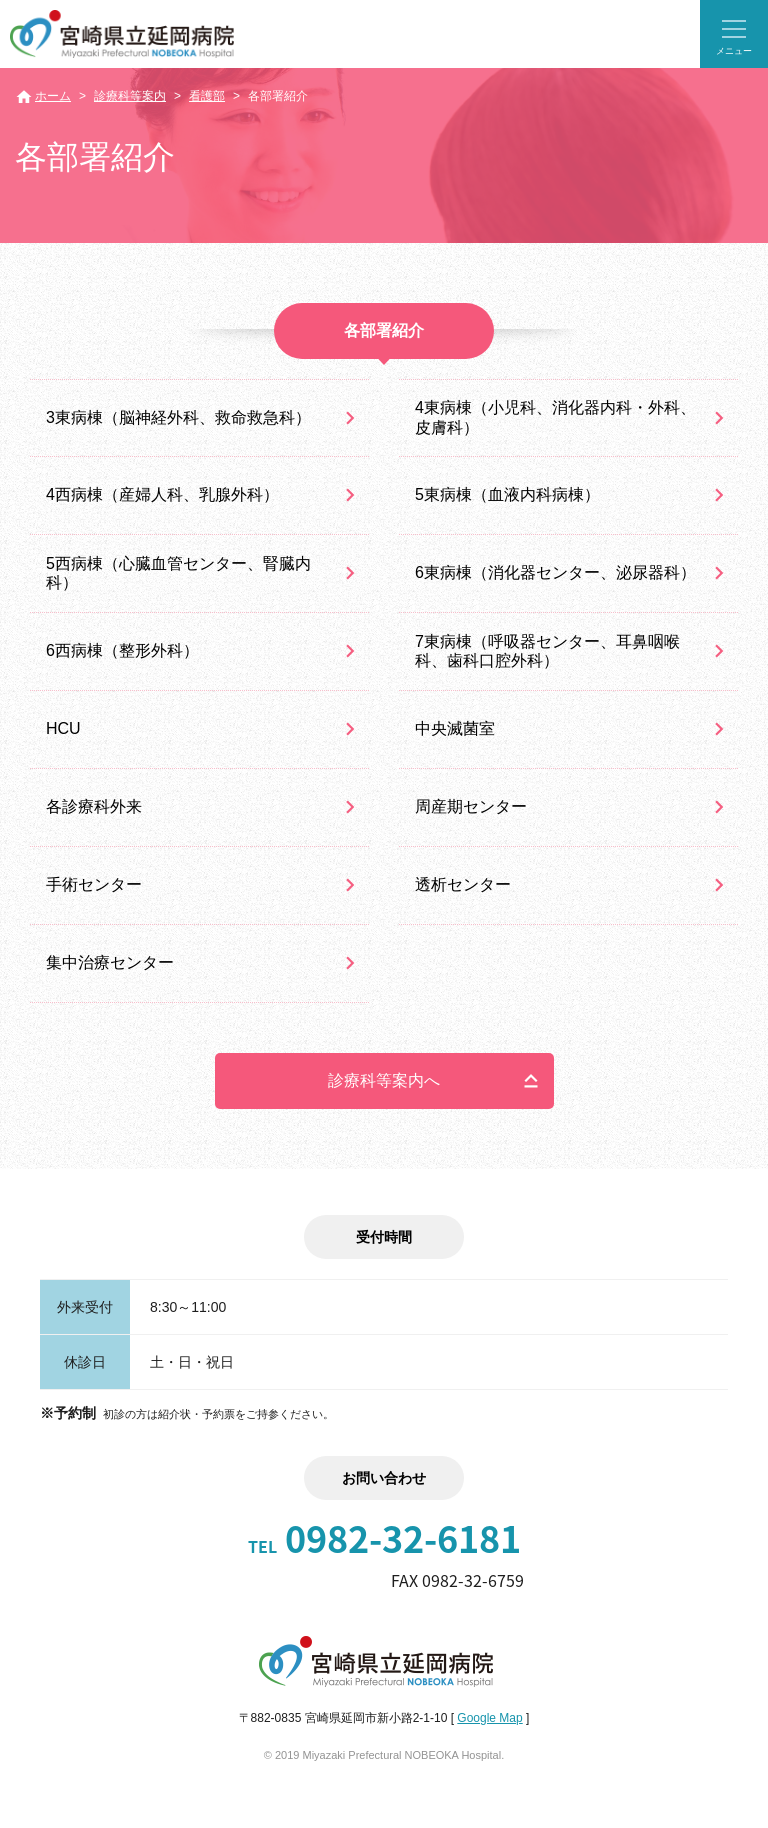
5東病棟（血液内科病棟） (507, 494)
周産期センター (471, 806)
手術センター (94, 884)
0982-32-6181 (384, 1538)
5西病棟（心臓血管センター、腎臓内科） (178, 573)
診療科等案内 (130, 96)
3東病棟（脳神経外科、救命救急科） (178, 417)
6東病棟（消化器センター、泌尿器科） (555, 572)
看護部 (207, 96)
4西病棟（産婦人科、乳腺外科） (162, 494)
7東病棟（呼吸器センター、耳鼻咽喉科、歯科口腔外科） (547, 651)
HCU (63, 728)
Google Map (489, 1718)
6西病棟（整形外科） (122, 650)
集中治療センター (110, 962)
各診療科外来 (94, 806)
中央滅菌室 (455, 728)
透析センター (463, 884)
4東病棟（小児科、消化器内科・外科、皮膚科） (555, 417)
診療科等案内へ (384, 1080)
